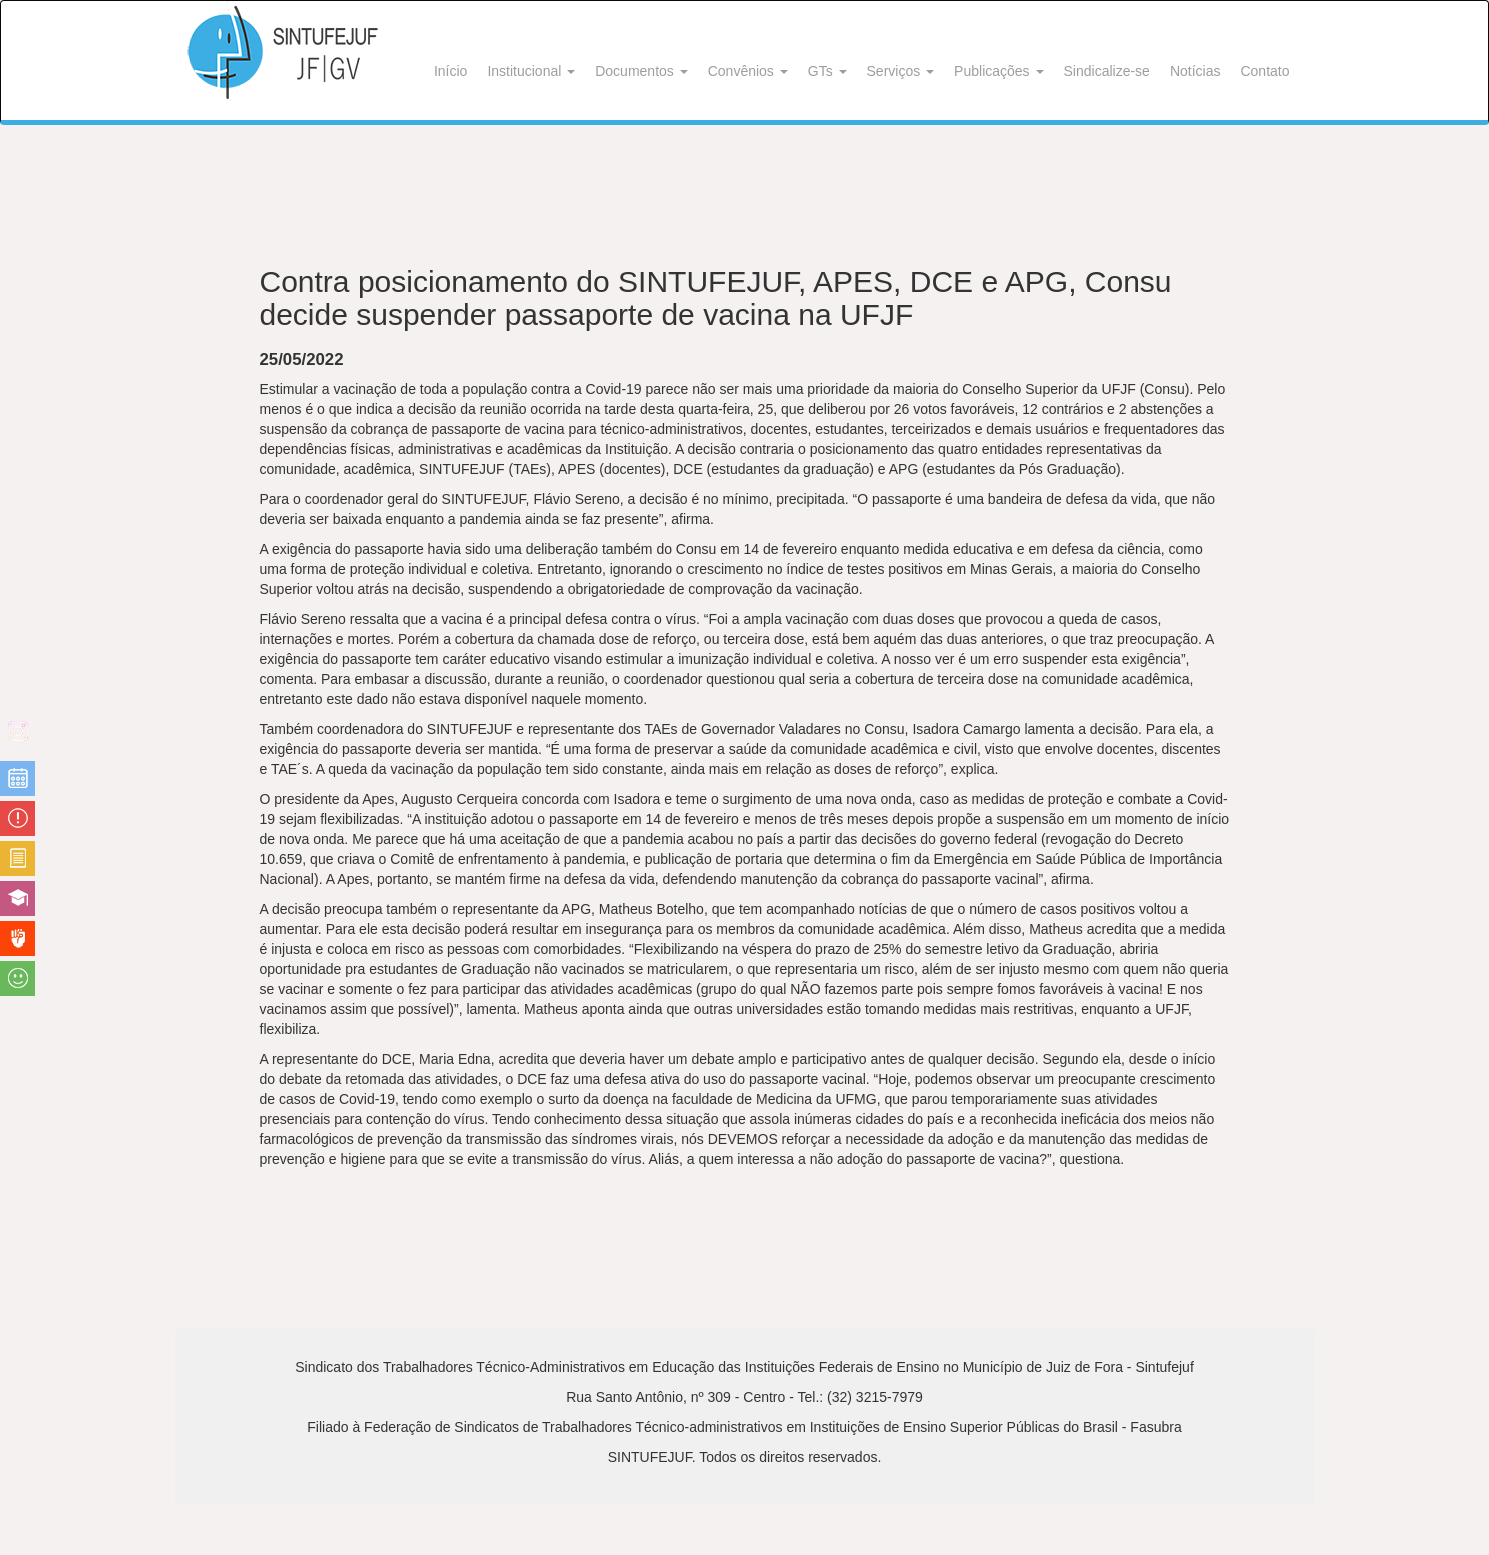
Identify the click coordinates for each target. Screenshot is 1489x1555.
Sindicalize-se (1107, 71)
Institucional (531, 71)
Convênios (748, 71)
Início (450, 71)
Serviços (901, 71)
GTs (827, 71)
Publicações (998, 71)
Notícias (1195, 71)
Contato (1264, 71)
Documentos (641, 71)
